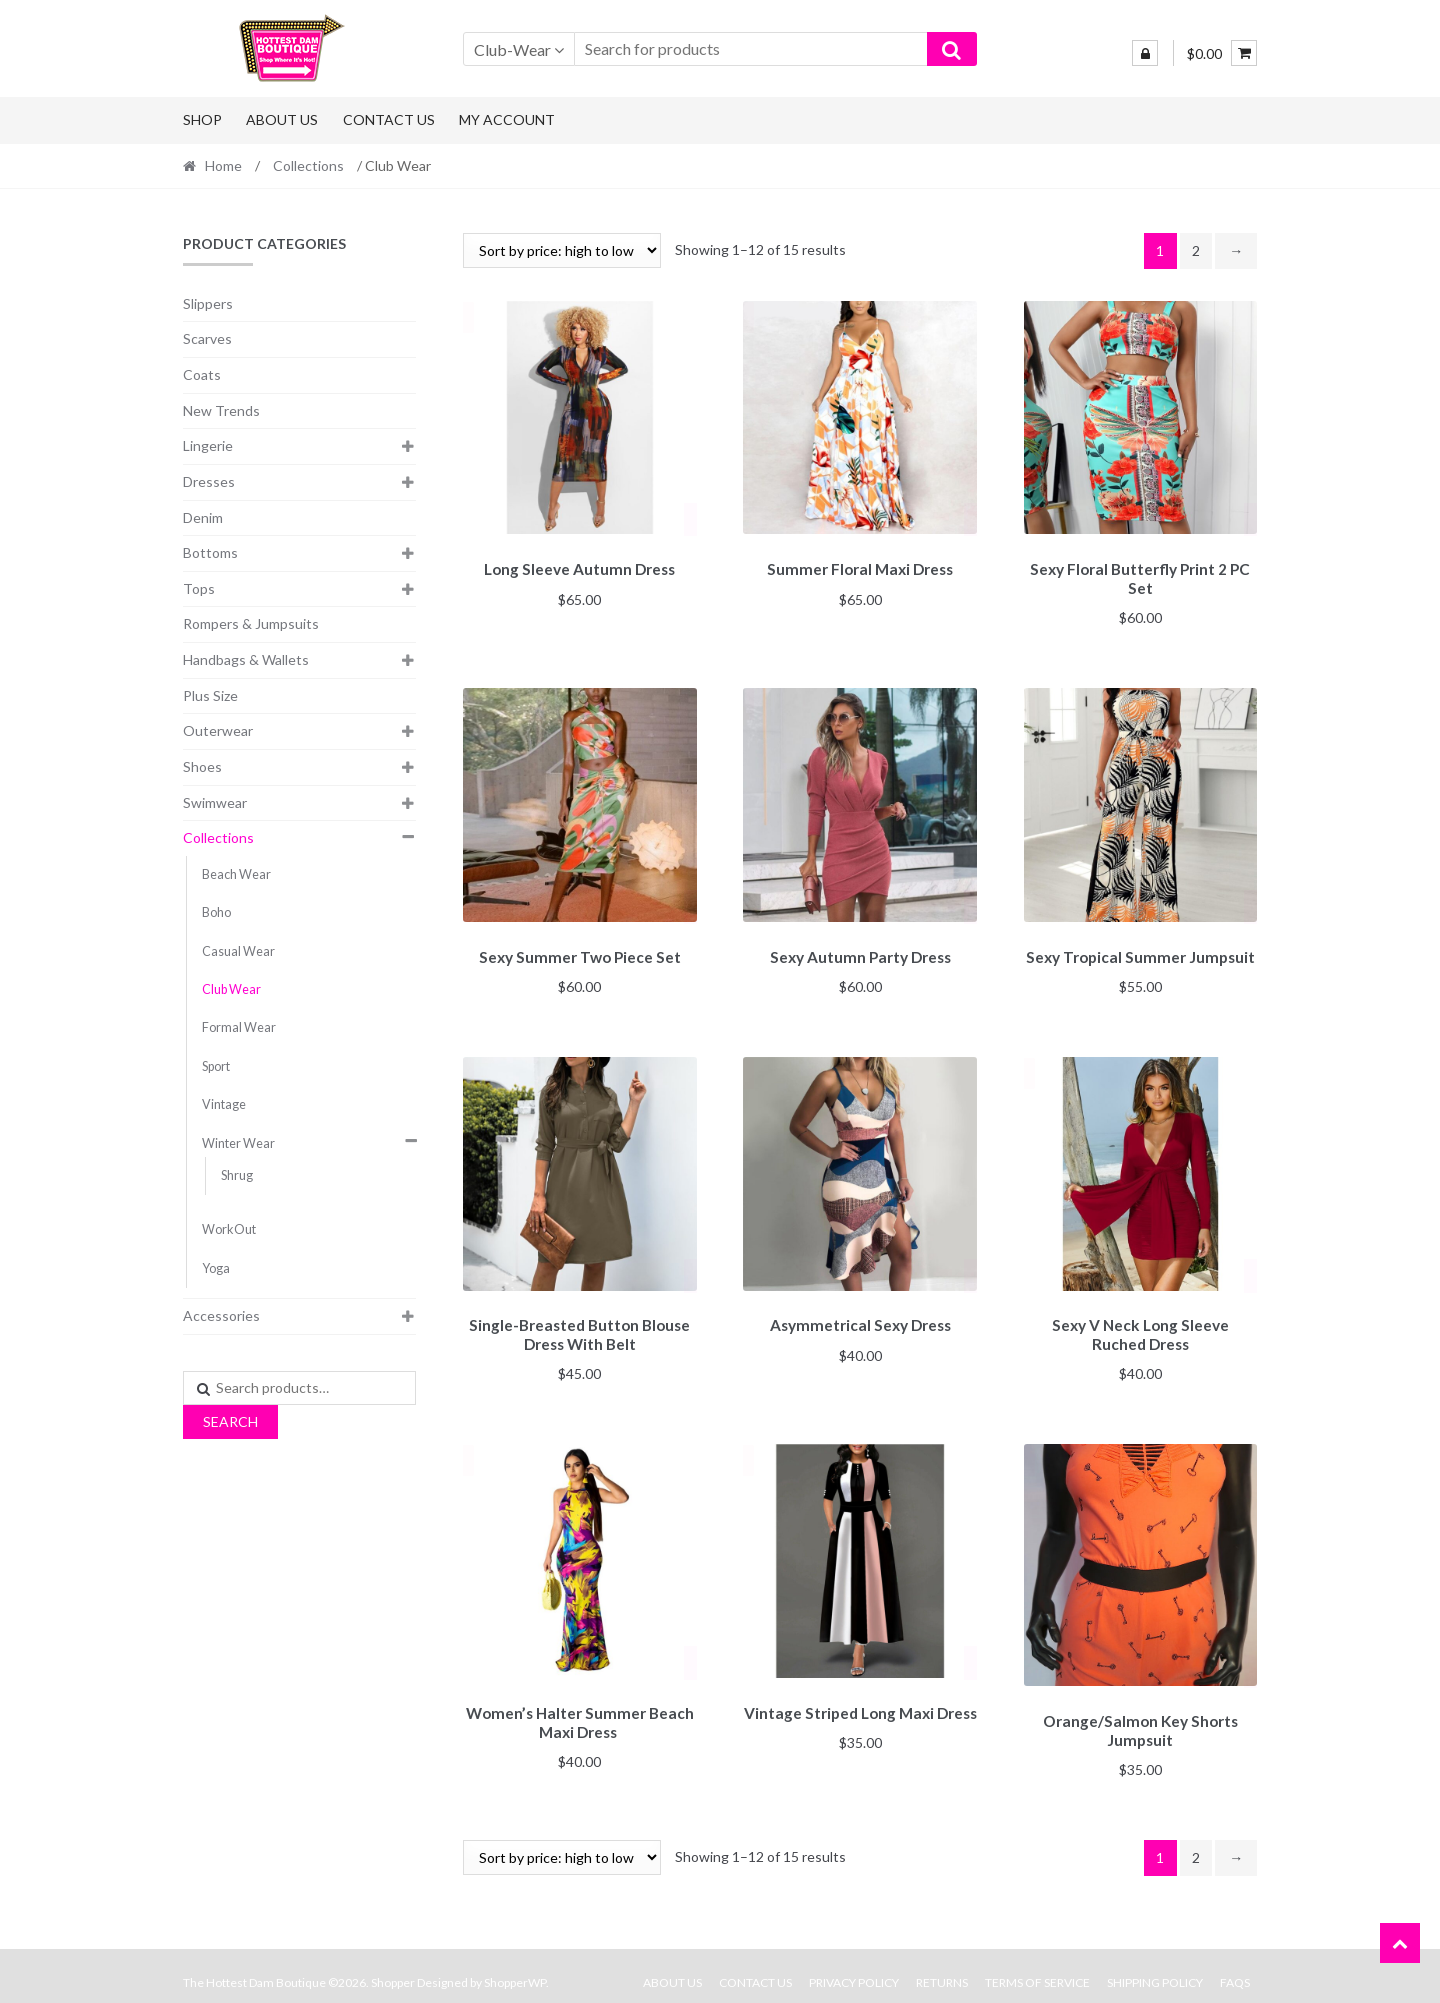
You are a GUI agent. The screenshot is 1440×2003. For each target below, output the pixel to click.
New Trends (221, 410)
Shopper (393, 1969)
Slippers (208, 303)
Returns (942, 1969)
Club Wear (231, 989)
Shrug (237, 1175)
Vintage (224, 1104)
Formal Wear (239, 1027)
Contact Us (389, 119)
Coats (202, 374)
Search (230, 1421)
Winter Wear (238, 1143)
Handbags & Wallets (246, 659)
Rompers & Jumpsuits (251, 623)
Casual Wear (238, 951)
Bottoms (210, 552)
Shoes (202, 766)
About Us (282, 119)
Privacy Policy (854, 1969)
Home (223, 165)
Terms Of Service (1037, 1969)
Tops (199, 588)
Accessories (221, 1315)
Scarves (207, 338)
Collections (308, 165)
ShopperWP (515, 1969)
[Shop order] (562, 250)
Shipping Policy (1155, 1969)
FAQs (1235, 1969)
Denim (203, 517)
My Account (507, 119)
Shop (202, 119)
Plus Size (210, 695)
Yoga (216, 1268)
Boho (216, 912)
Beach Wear (236, 874)
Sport (216, 1066)
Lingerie (208, 445)
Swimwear (215, 802)
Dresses (209, 481)
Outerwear (218, 730)
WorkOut (229, 1229)
